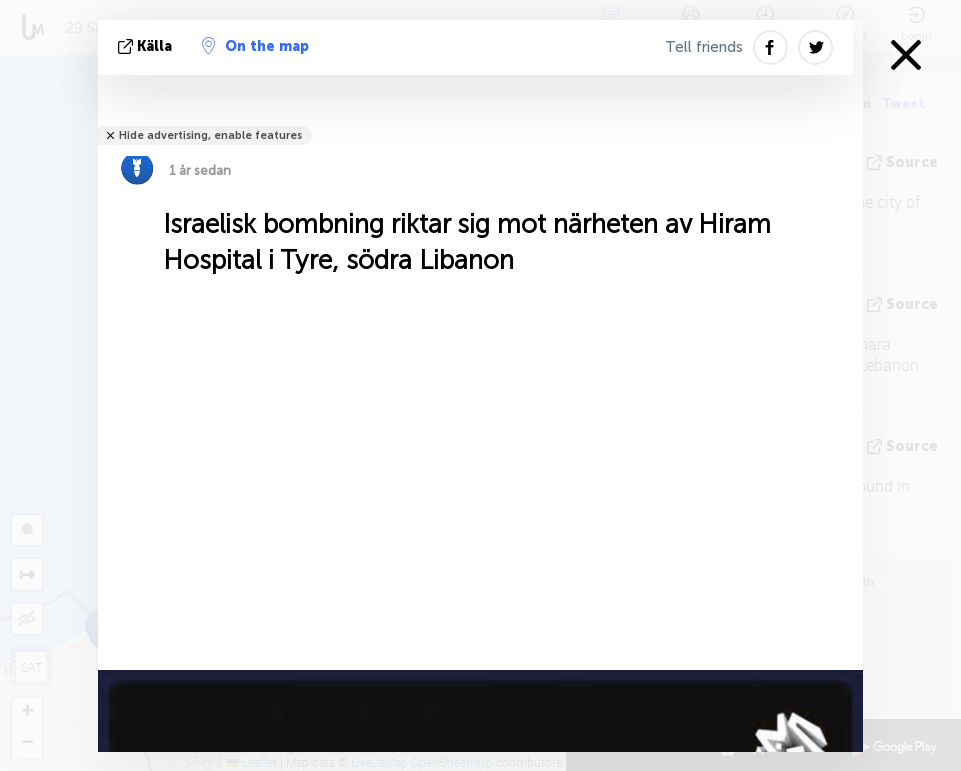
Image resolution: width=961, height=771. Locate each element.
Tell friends (704, 47)
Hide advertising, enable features (210, 135)
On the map (255, 46)
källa (147, 46)
